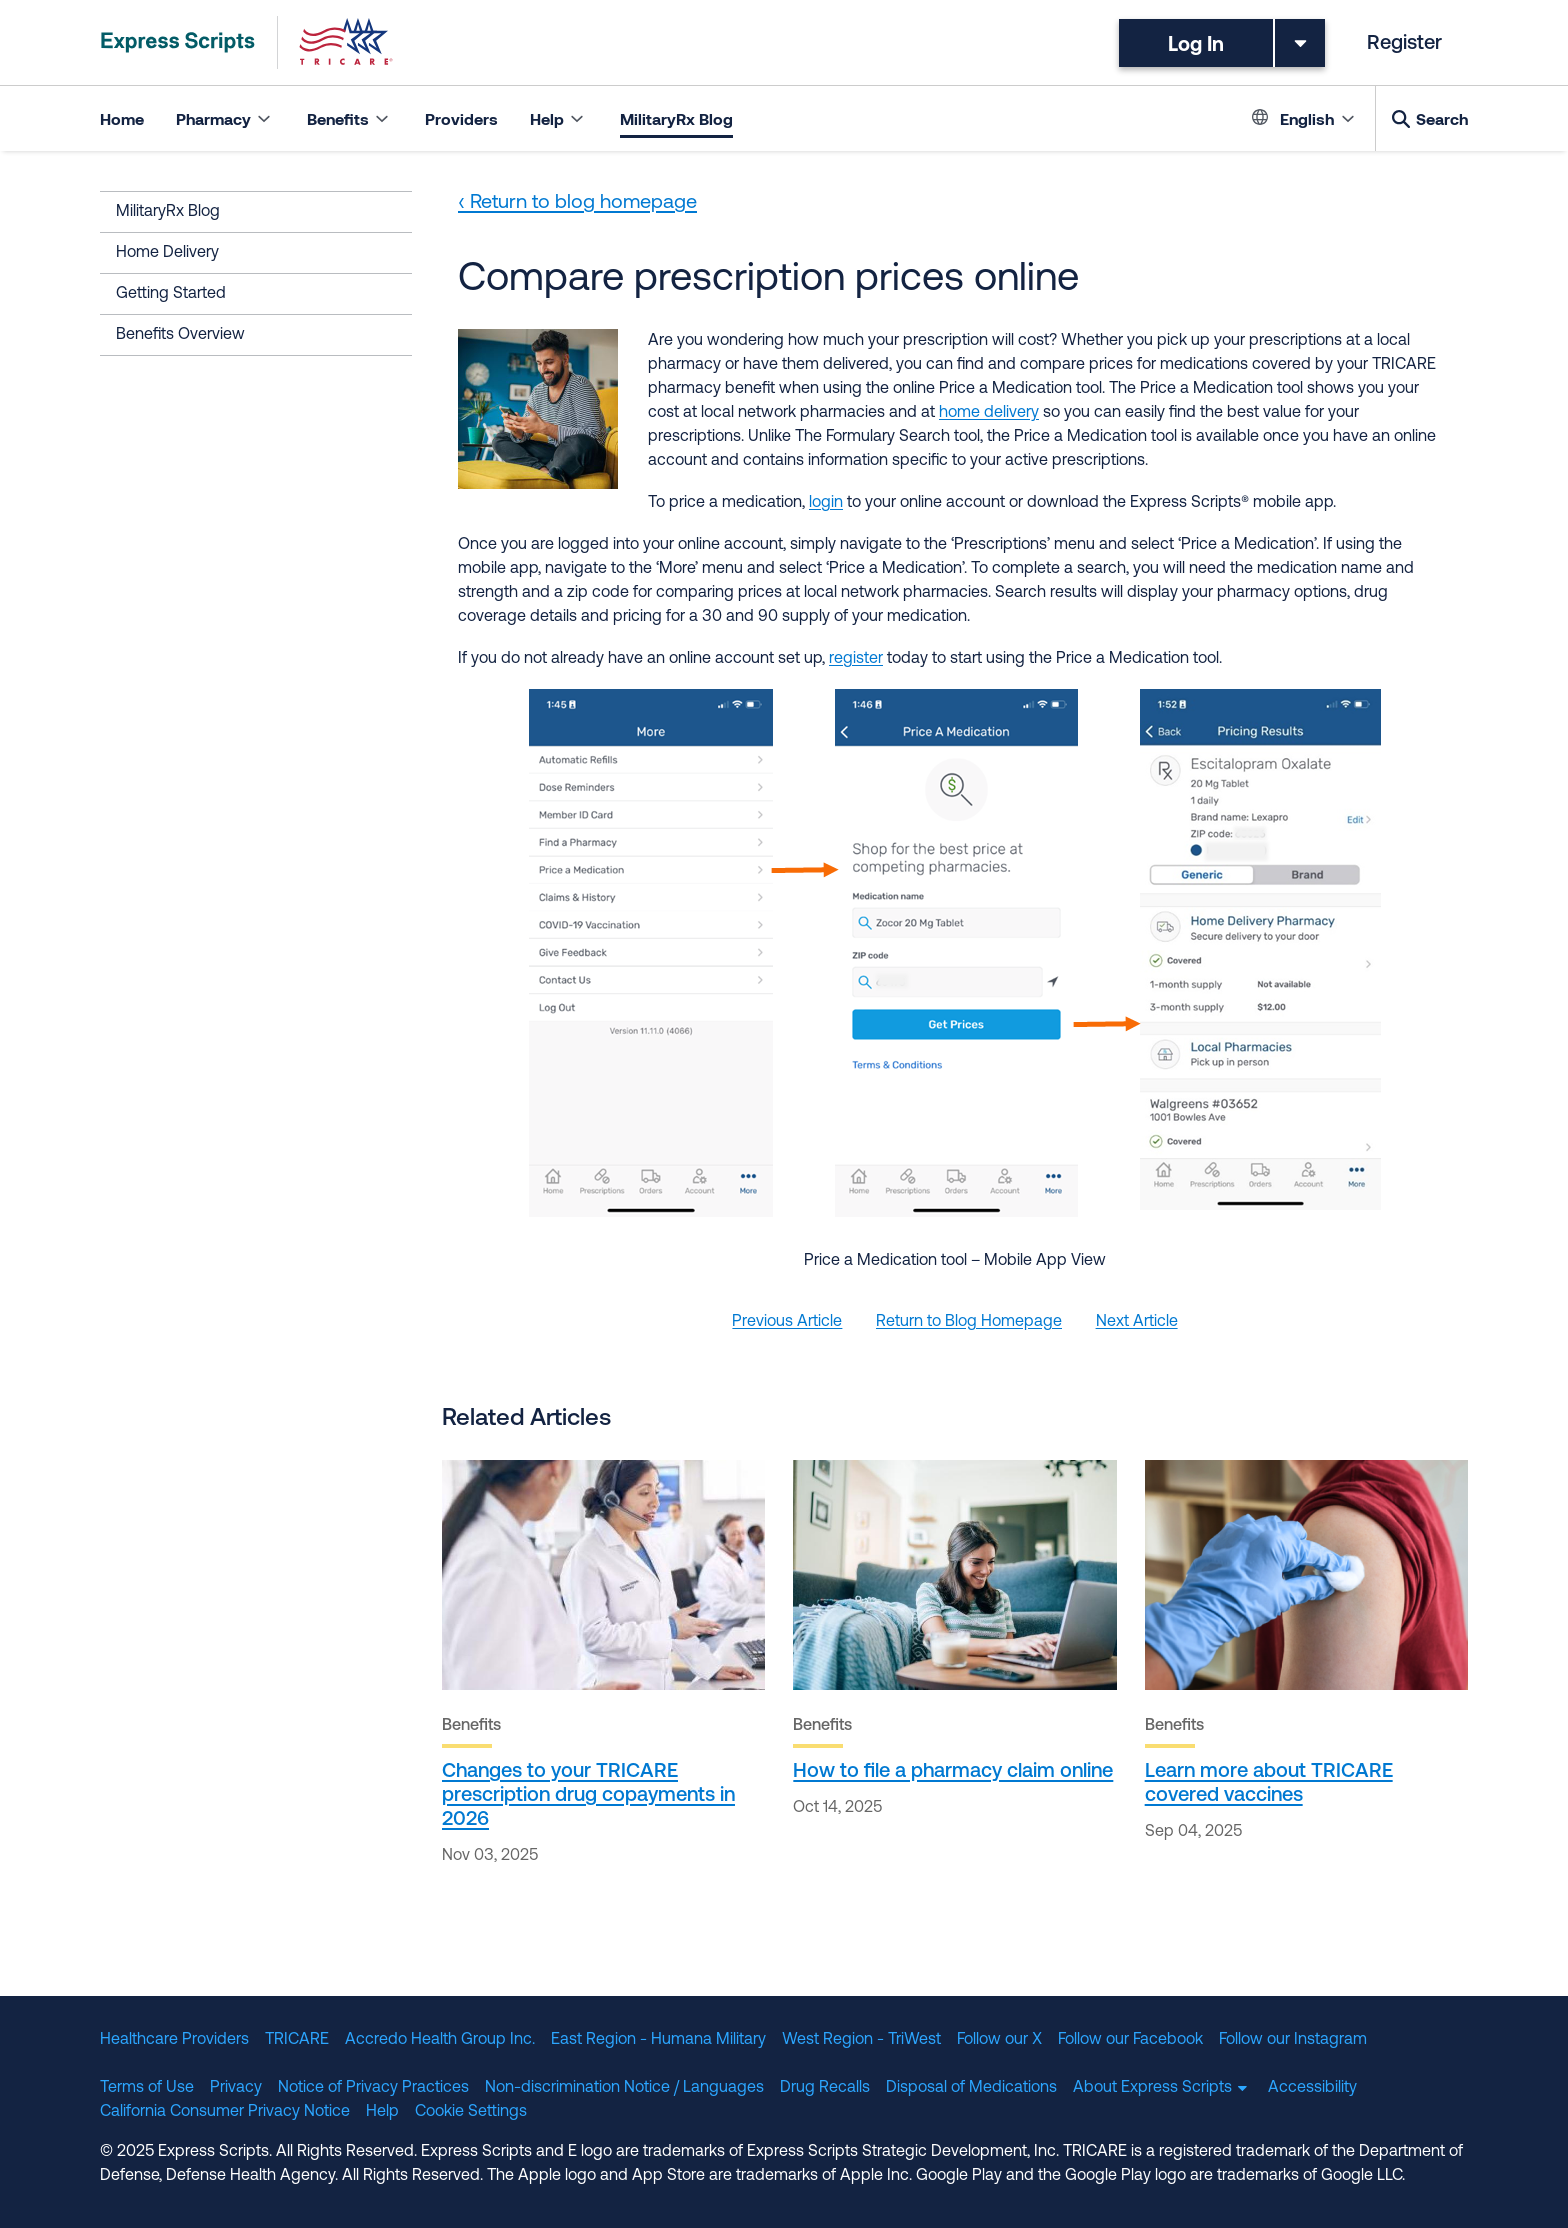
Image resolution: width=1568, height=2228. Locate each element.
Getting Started (171, 294)
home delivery (989, 413)
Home (122, 118)
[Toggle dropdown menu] (1300, 43)
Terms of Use (147, 2088)
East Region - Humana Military (658, 2040)
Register (1404, 44)
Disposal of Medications (971, 2088)
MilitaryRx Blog (676, 118)
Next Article (1137, 1322)
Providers (461, 118)
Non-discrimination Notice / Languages (624, 2088)
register (856, 659)
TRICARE (297, 2040)
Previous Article (787, 1322)
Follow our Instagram (1293, 2040)
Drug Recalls (825, 2088)
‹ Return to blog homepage (577, 203)
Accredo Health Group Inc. (440, 2040)
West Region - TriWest (861, 2040)
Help (382, 2112)
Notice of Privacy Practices (373, 2088)
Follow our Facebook (1130, 2040)
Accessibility (1312, 2088)
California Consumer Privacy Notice (225, 2112)
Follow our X (999, 2040)
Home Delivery (167, 253)
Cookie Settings (471, 2112)
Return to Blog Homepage (969, 1322)
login (826, 503)
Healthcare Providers (174, 2040)
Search (1442, 118)
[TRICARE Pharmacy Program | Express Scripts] (247, 42)
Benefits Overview (180, 335)
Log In (1196, 43)
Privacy (236, 2088)
